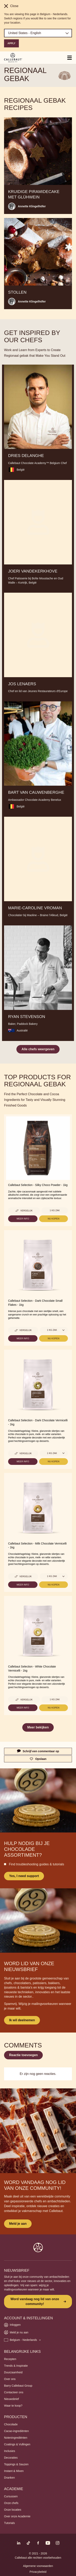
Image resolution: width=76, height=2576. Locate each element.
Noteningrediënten (15, 2437)
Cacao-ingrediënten (16, 2431)
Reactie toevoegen (23, 2055)
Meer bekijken (38, 1727)
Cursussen (11, 2496)
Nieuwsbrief (11, 2399)
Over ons (10, 2379)
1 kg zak (55, 1210)
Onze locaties (12, 2509)
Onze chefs (11, 2503)
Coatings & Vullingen (17, 2444)
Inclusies (9, 2451)
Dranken (9, 2477)
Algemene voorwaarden (38, 2566)
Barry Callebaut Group (18, 2385)
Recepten (10, 2359)
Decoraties (11, 2457)
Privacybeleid (38, 2571)
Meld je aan (18, 2223)
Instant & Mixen (14, 2471)
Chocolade (11, 2424)
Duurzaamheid (13, 2372)
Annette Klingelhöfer (32, 206)
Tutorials (9, 2523)
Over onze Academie (17, 2516)
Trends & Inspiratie (16, 2365)
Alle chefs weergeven (38, 1049)
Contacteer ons (13, 2392)
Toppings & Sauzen (16, 2464)
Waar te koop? (13, 2405)
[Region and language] (38, 33)
